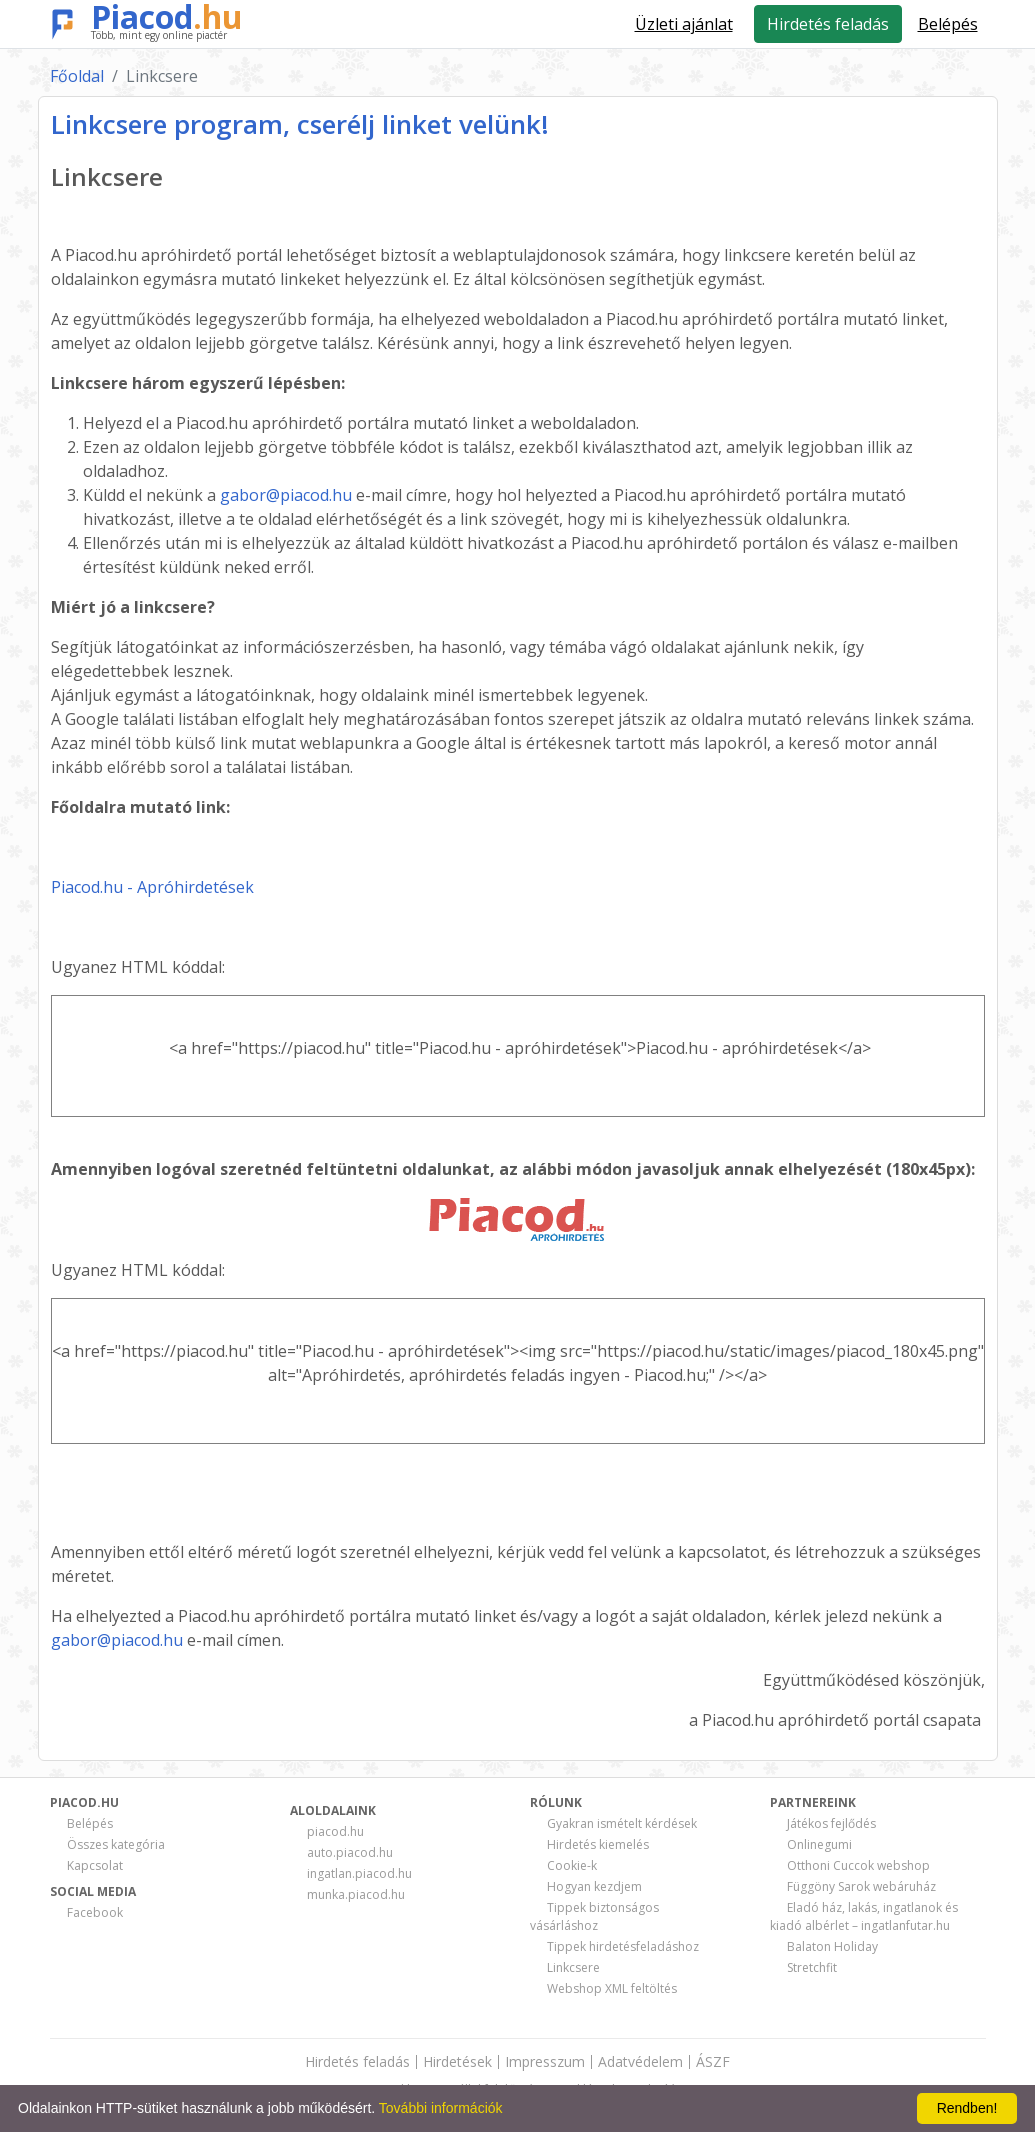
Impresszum (545, 2061)
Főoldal (77, 76)
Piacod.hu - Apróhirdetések (152, 887)
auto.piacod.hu (350, 1852)
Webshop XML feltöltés (612, 1988)
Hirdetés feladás (828, 24)
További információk (441, 2108)
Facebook (95, 1912)
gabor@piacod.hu (286, 495)
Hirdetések (457, 2061)
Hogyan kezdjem (594, 1886)
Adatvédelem (640, 2061)
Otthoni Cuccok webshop (858, 1865)
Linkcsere (573, 1967)
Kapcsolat (95, 1865)
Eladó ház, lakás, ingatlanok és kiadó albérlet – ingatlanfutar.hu (864, 1916)
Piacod (167, 17)
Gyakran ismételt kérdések (622, 1823)
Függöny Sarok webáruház (861, 1886)
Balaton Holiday (832, 1946)
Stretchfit (812, 1967)
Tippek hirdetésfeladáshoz (623, 1946)
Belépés (90, 1823)
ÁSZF (713, 2061)
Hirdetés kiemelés (598, 1844)
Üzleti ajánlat (684, 24)
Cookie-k (572, 1865)
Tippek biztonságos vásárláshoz (594, 1916)
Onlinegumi (819, 1844)
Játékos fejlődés (831, 1823)
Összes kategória (116, 1844)
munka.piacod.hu (356, 1894)
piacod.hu (335, 1831)
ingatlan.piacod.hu (359, 1873)
